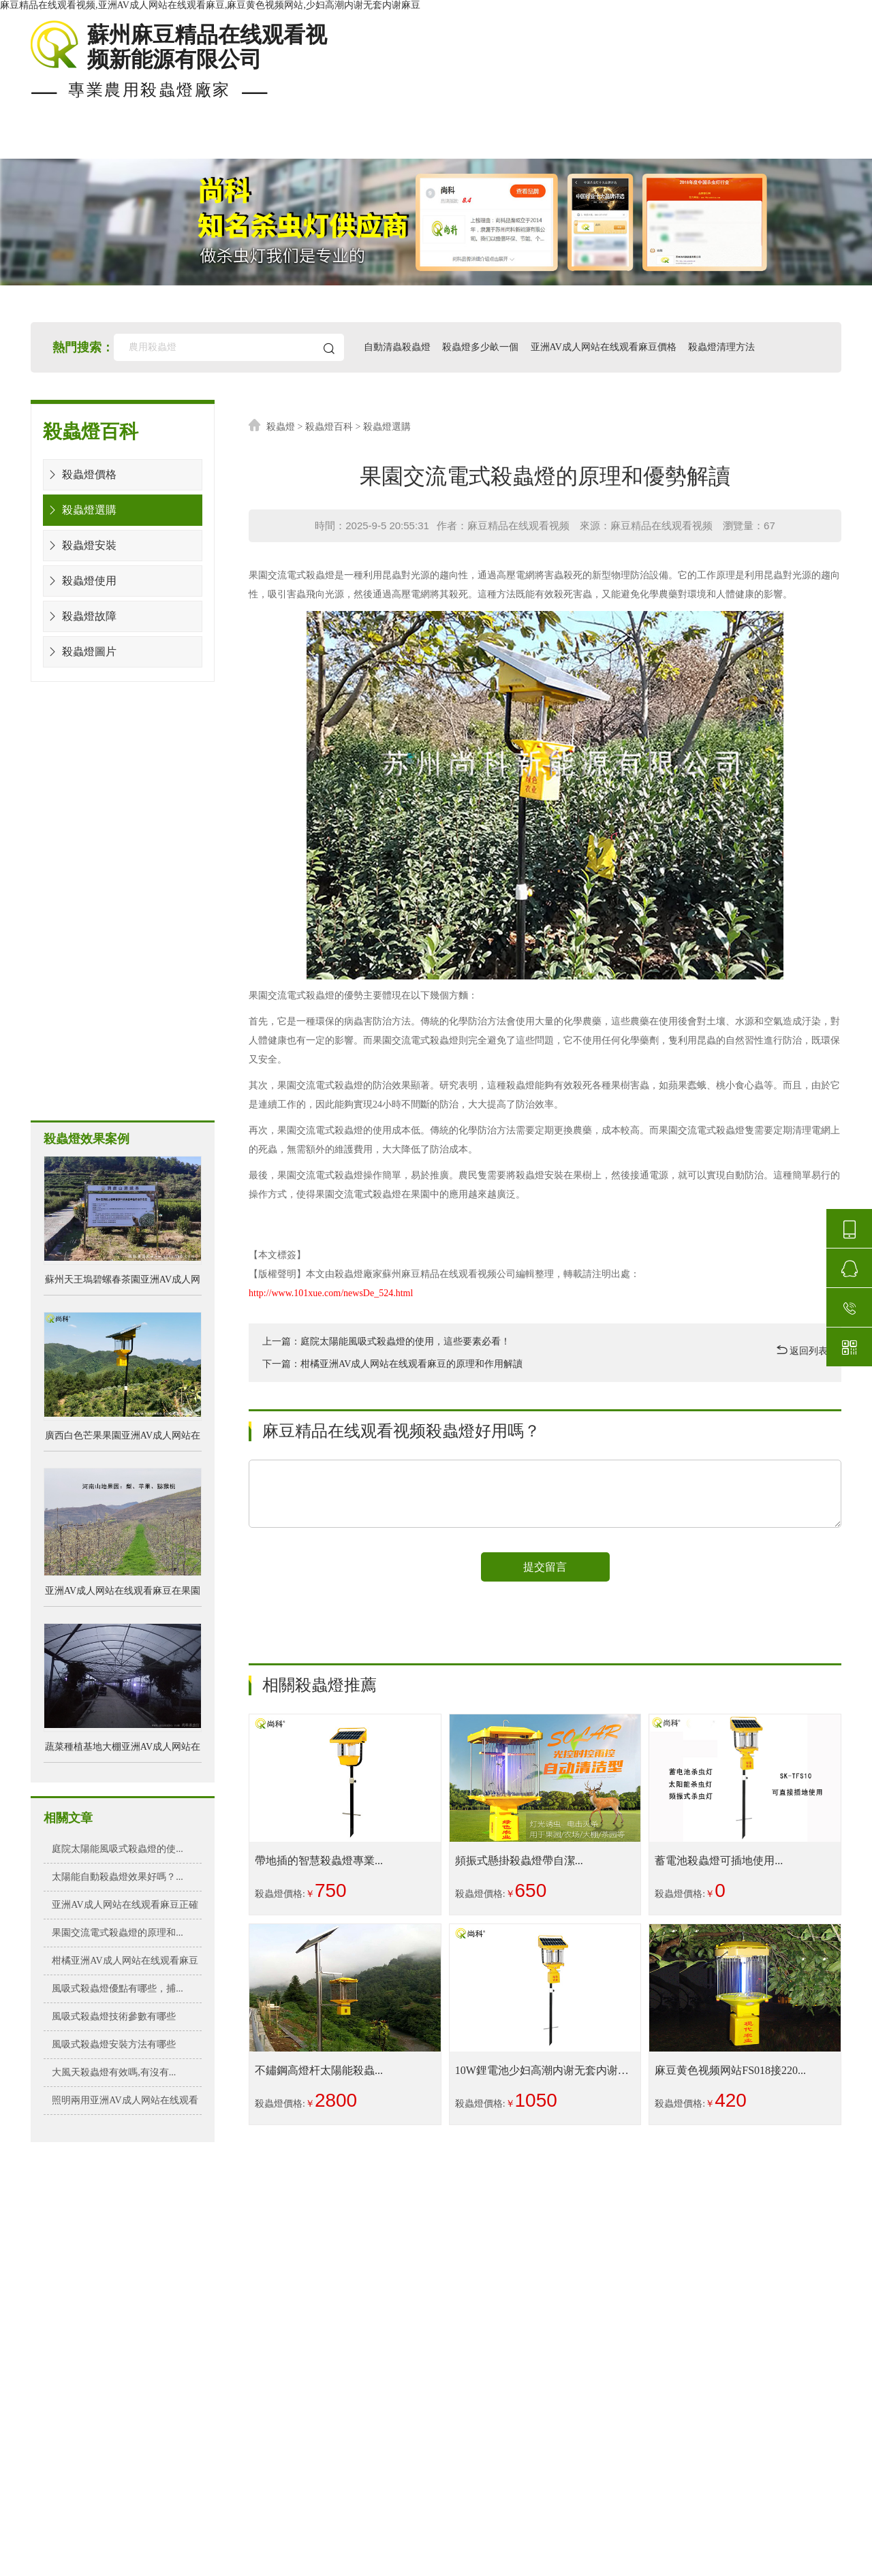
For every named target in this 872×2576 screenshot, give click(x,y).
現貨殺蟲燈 (145, 142)
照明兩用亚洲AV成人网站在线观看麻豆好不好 (125, 2104)
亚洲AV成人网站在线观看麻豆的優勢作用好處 (476, 2279)
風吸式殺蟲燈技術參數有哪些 (114, 2016)
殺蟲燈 (280, 427)
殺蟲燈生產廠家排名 (476, 2496)
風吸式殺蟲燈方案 (95, 978)
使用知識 (597, 142)
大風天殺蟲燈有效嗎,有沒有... (114, 2072)
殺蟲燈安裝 (80, 545)
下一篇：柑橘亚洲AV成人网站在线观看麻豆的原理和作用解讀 (392, 1364)
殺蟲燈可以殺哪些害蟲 (476, 2428)
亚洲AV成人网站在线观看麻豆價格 (603, 347)
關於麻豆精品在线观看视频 (747, 142)
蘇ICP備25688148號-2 (488, 2563)
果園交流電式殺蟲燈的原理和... (117, 1933)
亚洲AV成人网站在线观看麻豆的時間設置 (476, 2347)
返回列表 (802, 1350)
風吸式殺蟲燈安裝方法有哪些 (114, 2044)
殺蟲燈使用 (80, 580)
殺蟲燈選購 (80, 510)
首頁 (44, 142)
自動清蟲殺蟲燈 (397, 347)
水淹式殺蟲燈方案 (95, 861)
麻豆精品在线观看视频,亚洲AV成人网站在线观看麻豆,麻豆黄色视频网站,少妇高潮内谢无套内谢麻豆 (210, 5)
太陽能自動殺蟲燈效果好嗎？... (117, 1877)
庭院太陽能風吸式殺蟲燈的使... (117, 1849)
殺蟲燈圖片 (80, 651)
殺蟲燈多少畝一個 (480, 347)
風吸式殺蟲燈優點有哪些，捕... (117, 1988)
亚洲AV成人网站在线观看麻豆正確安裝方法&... (125, 1909)
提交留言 (545, 1567)
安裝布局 (491, 142)
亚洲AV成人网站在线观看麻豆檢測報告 (476, 2391)
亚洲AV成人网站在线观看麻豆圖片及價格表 (476, 2459)
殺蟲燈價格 (379, 142)
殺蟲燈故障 (80, 616)
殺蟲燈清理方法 (721, 347)
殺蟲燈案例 (262, 142)
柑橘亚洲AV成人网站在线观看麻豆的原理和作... (125, 1965)
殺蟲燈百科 (329, 427)
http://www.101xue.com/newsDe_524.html (331, 1293)
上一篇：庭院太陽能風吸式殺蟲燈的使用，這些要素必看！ (386, 1341)
